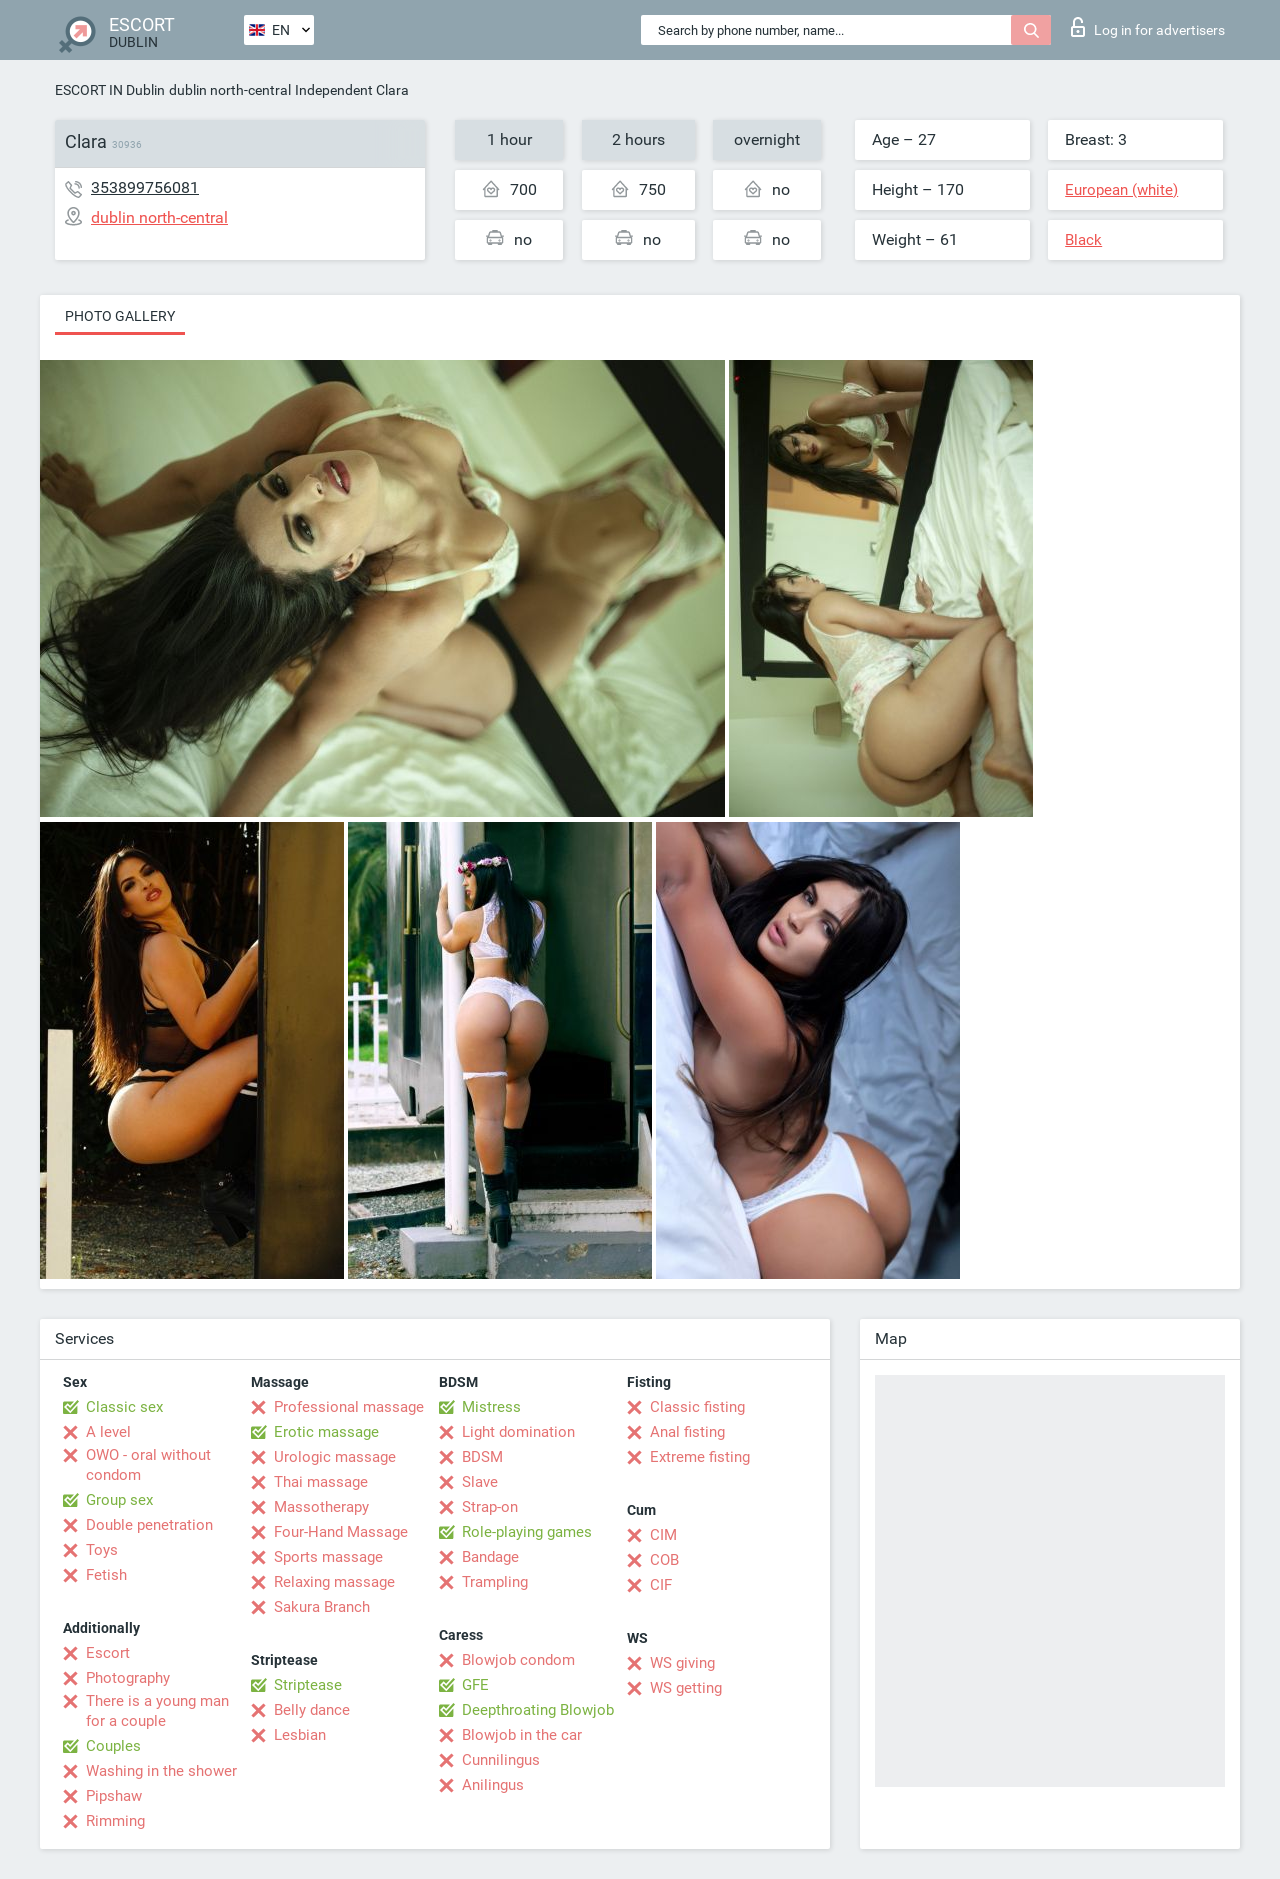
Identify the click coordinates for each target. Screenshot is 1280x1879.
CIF (661, 1585)
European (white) (1121, 190)
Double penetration (149, 1525)
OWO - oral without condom (148, 1465)
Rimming (115, 1821)
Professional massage (349, 1407)
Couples (113, 1746)
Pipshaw (114, 1796)
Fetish (106, 1575)
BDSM (482, 1457)
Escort (108, 1653)
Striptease (308, 1685)
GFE (475, 1685)
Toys (102, 1550)
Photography (128, 1678)
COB (664, 1560)
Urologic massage (335, 1457)
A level (108, 1432)
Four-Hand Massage (341, 1532)
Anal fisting (687, 1432)
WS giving (682, 1663)
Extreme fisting (700, 1457)
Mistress (491, 1407)
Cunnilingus (501, 1760)
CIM (663, 1535)
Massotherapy (321, 1507)
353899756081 (145, 187)
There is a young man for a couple (157, 1711)
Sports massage (328, 1557)
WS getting (686, 1688)
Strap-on (490, 1507)
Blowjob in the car (522, 1735)
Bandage (490, 1557)
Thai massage (321, 1482)
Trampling (495, 1582)
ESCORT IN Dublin (110, 90)
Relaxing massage (334, 1582)
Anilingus (493, 1785)
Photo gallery (120, 316)
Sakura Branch (322, 1607)
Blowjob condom (518, 1660)
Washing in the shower (161, 1771)
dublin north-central (230, 90)
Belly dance (312, 1710)
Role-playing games (527, 1532)
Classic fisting (697, 1407)
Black (1083, 240)
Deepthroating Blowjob (538, 1710)
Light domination (518, 1432)
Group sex (119, 1500)
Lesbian (300, 1735)
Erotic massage (326, 1432)
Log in (1148, 27)
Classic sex (124, 1407)
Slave (480, 1482)
